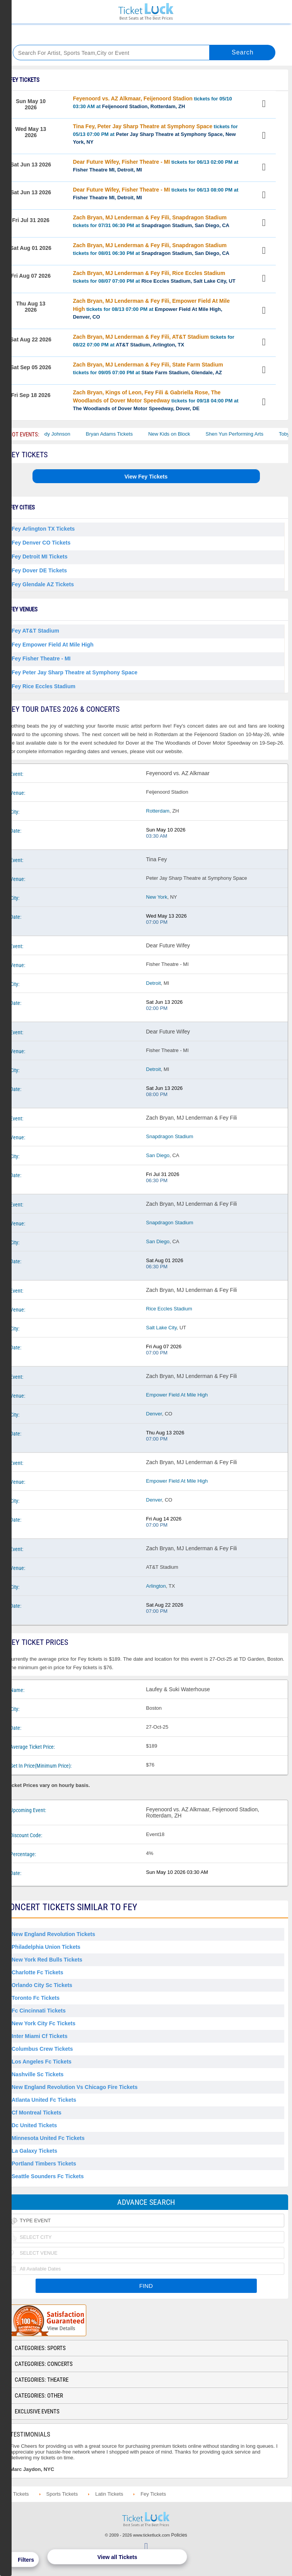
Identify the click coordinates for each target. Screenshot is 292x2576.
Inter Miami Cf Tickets (39, 2036)
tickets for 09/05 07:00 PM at (148, 368)
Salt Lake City (161, 1327)
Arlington (156, 1586)
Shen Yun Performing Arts (244, 434)
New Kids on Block (179, 434)
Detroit (153, 983)
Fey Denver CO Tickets (41, 543)
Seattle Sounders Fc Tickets (48, 2176)
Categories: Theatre (41, 2379)
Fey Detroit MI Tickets (39, 556)
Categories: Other (39, 2395)
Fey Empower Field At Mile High (53, 644)
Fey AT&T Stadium (35, 631)
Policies (179, 2535)
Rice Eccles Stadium (169, 1309)
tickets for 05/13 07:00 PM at (155, 134)
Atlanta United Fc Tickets (44, 2100)
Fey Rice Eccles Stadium (43, 686)
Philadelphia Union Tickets (46, 1947)
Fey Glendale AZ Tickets (43, 584)
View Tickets (265, 105)
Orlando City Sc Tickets (42, 1985)
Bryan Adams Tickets (119, 434)
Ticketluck (146, 11)
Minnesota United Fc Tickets (48, 2138)
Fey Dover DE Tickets (39, 570)
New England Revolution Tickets (53, 1934)
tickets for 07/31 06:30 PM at (151, 221)
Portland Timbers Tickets (44, 2163)
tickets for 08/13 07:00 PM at (151, 309)
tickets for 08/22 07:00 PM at (153, 341)
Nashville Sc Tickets (37, 2074)
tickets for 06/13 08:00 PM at (155, 193)
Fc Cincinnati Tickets (39, 2011)
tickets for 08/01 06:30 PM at (151, 249)
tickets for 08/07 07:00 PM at (154, 277)
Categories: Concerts (44, 2363)
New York (156, 897)
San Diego (158, 1155)
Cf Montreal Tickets (36, 2112)
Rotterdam (158, 811)
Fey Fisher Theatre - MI (41, 658)
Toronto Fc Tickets (36, 1998)
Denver (154, 1414)
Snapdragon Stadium (169, 1136)
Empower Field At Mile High (177, 1395)
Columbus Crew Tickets (42, 2049)
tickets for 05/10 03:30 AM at (152, 102)
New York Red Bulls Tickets (47, 1960)
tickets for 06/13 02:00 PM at (155, 166)
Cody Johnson (64, 434)
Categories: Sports (40, 2348)
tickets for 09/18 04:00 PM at (155, 400)
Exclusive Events (37, 2411)
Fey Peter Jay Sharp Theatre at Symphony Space (74, 672)
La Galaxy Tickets (34, 2151)
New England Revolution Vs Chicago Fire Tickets (75, 2087)
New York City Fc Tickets (43, 2023)
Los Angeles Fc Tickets (42, 2061)
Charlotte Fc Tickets (37, 1972)
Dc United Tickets (34, 2125)
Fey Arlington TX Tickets (43, 529)
